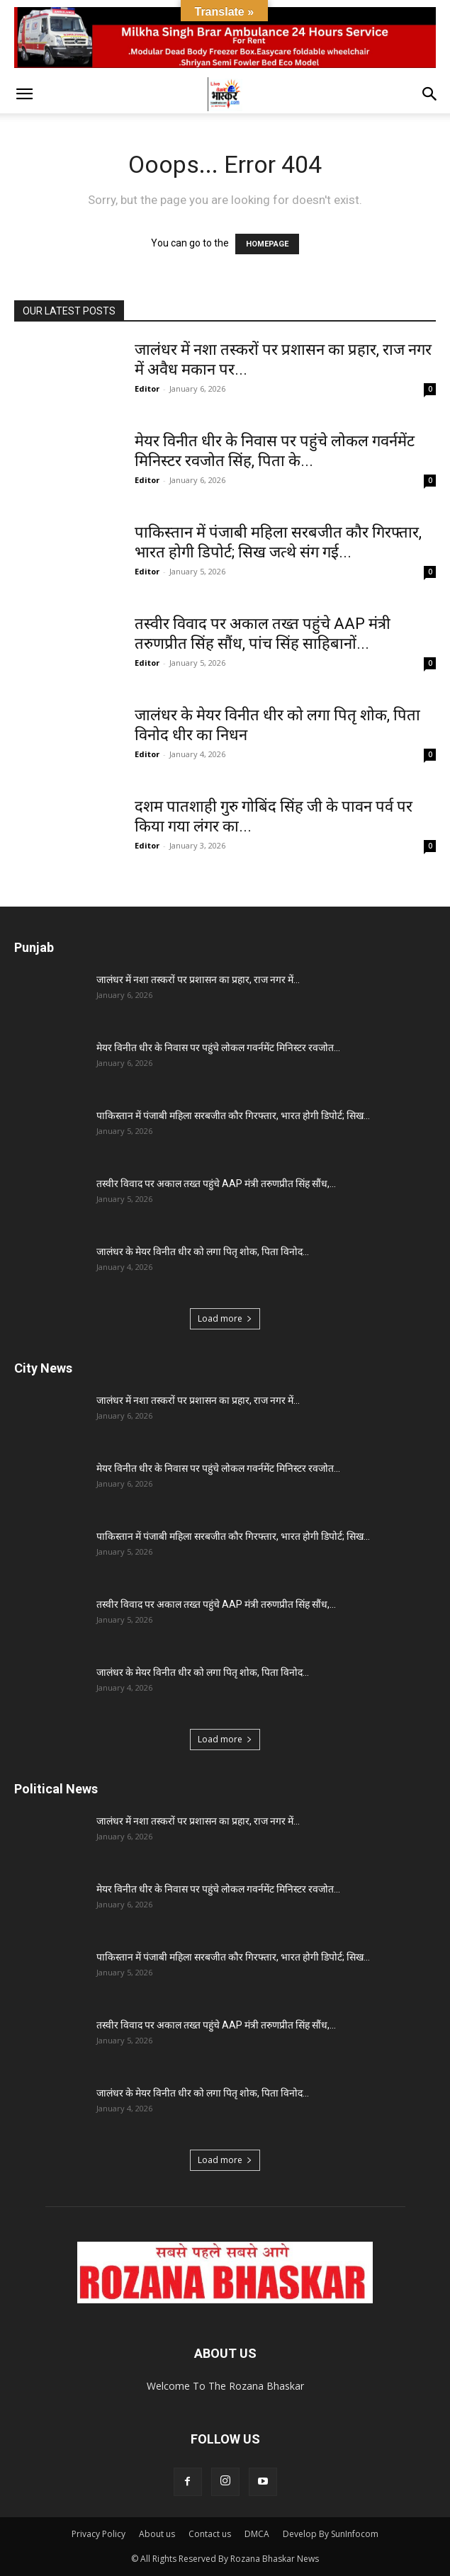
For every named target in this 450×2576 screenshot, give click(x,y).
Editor (147, 388)
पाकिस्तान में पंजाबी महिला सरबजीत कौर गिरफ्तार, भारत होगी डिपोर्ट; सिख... (233, 1115)
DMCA (256, 2534)
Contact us (210, 2534)
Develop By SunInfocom (330, 2534)
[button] (24, 94)
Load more (225, 1318)
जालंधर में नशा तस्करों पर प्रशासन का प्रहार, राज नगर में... (198, 979)
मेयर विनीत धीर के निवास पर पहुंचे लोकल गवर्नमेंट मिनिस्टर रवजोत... (218, 1047)
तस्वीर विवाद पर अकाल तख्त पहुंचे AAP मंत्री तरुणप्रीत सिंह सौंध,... (216, 1183)
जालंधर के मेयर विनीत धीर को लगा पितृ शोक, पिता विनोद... (202, 1251)
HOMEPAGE (267, 244)
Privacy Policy (98, 2534)
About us (157, 2534)
